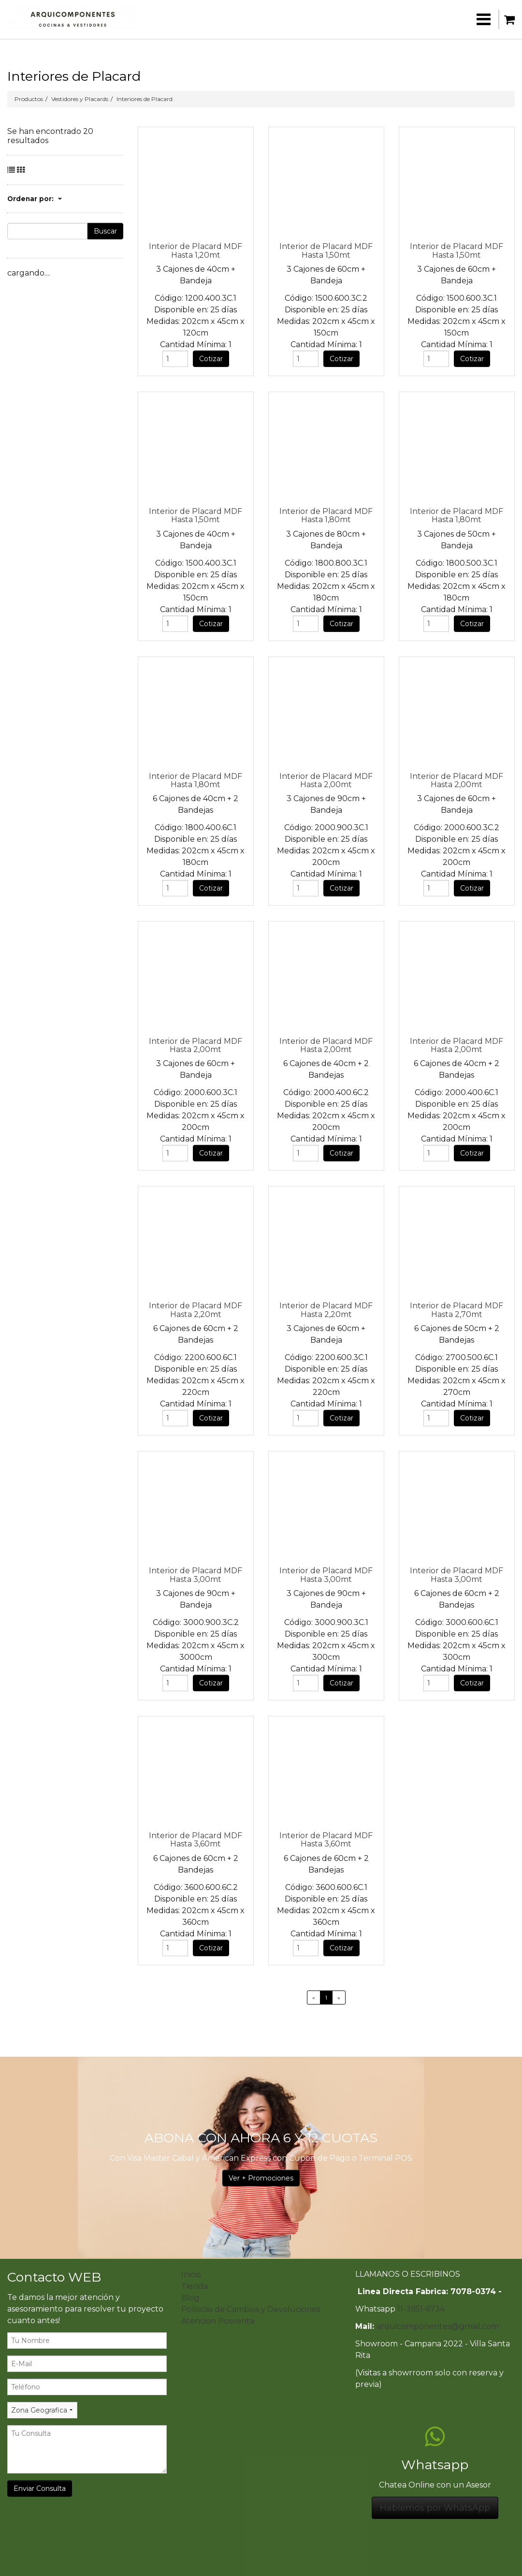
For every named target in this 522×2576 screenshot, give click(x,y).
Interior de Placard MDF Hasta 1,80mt (326, 515)
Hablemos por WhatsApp (435, 2508)
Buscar (105, 231)
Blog (190, 2297)
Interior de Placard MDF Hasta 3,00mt (195, 1574)
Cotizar (211, 358)
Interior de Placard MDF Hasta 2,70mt (456, 1309)
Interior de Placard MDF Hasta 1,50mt (326, 250)
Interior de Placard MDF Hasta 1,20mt (195, 250)
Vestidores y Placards (79, 98)
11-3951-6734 (421, 2308)
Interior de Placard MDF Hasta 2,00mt (326, 780)
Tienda (194, 2286)
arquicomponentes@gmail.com (438, 2326)
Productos (28, 98)
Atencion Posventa (217, 2321)
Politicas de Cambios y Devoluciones (250, 2309)
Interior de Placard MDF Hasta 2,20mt (195, 1309)
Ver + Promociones (261, 2178)
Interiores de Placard (144, 98)
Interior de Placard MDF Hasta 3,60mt (195, 1839)
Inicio (191, 2274)
